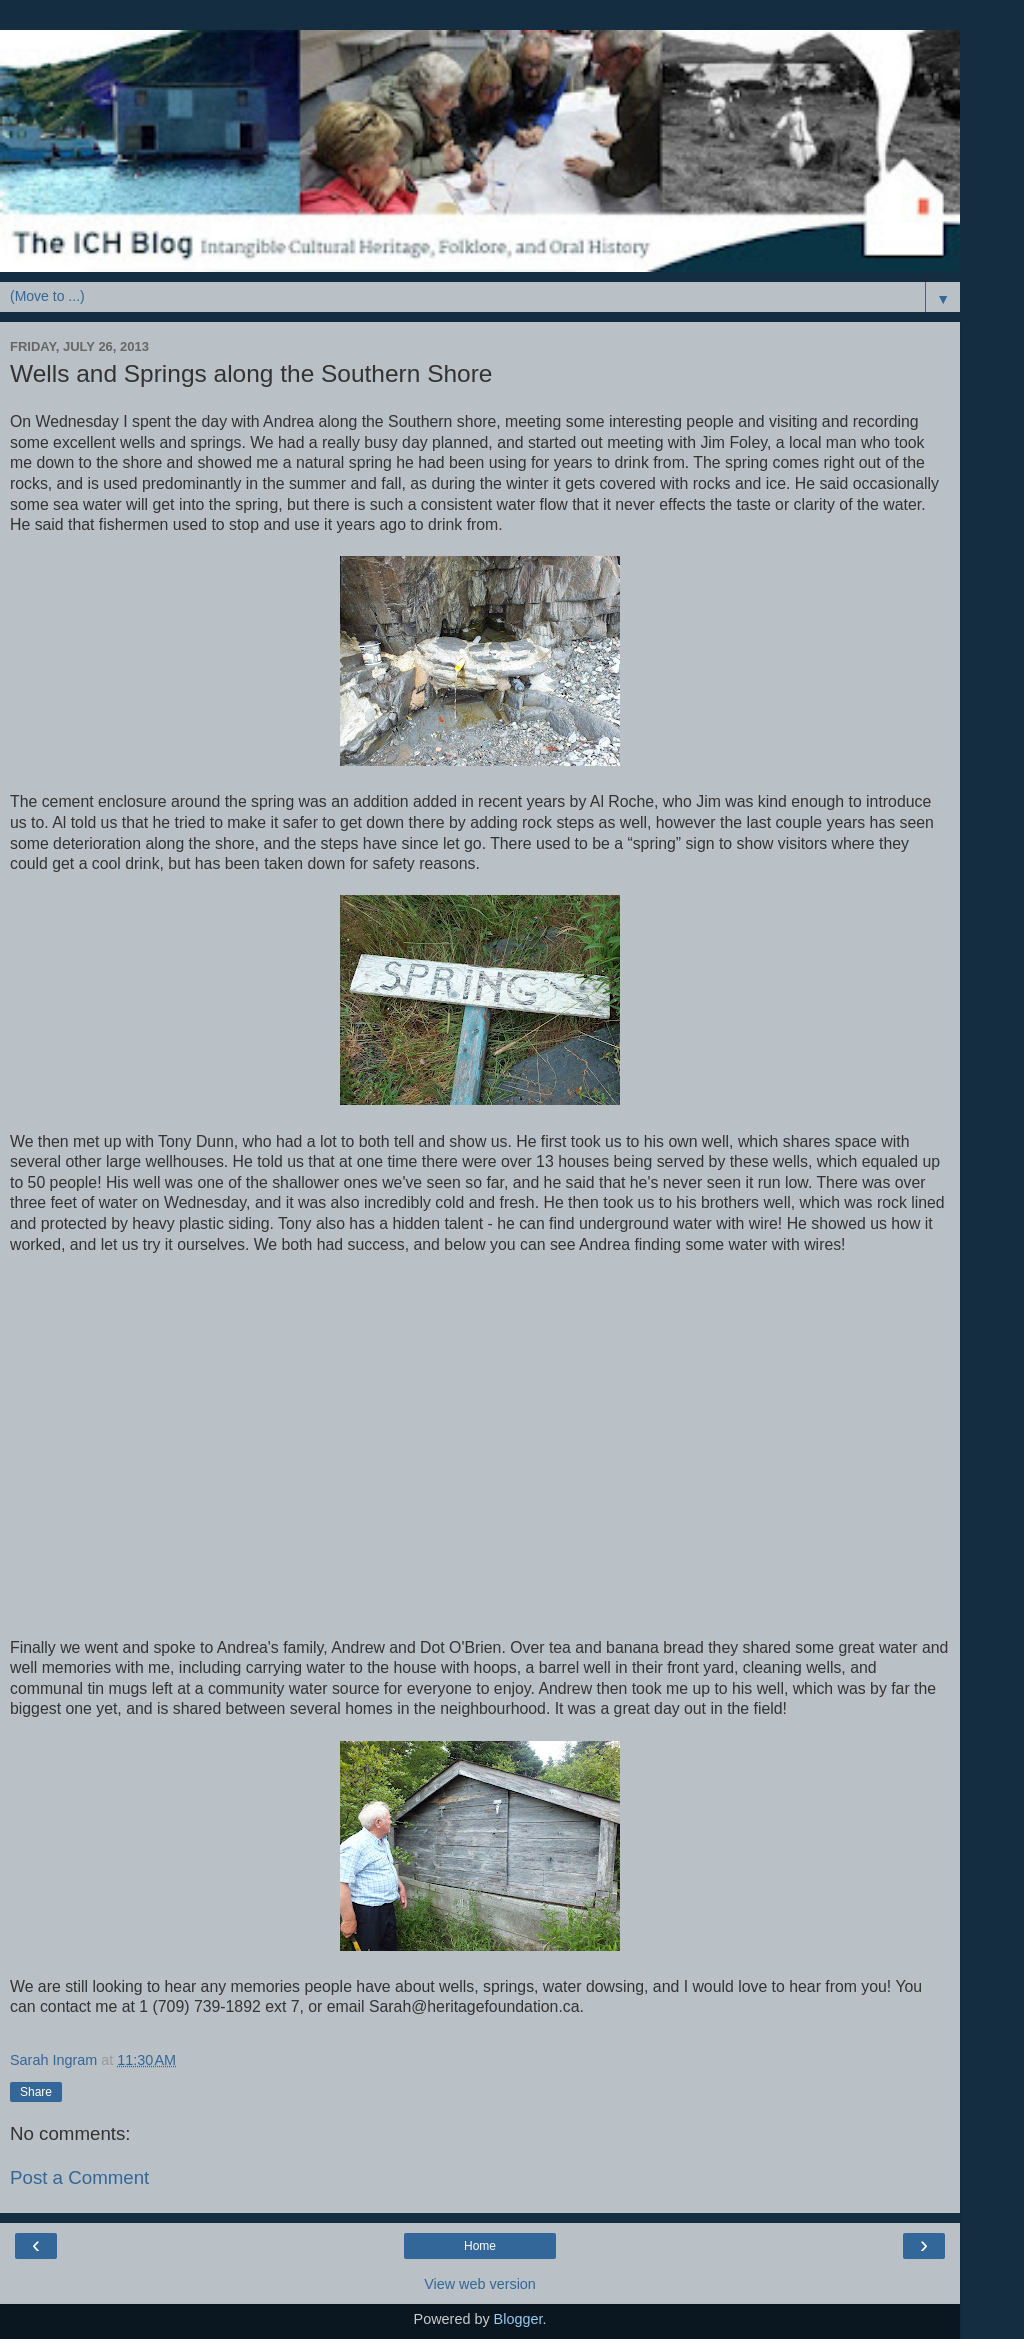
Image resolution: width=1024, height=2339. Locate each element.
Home (480, 2246)
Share (36, 2092)
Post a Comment (79, 2177)
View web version (480, 2284)
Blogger (518, 2319)
